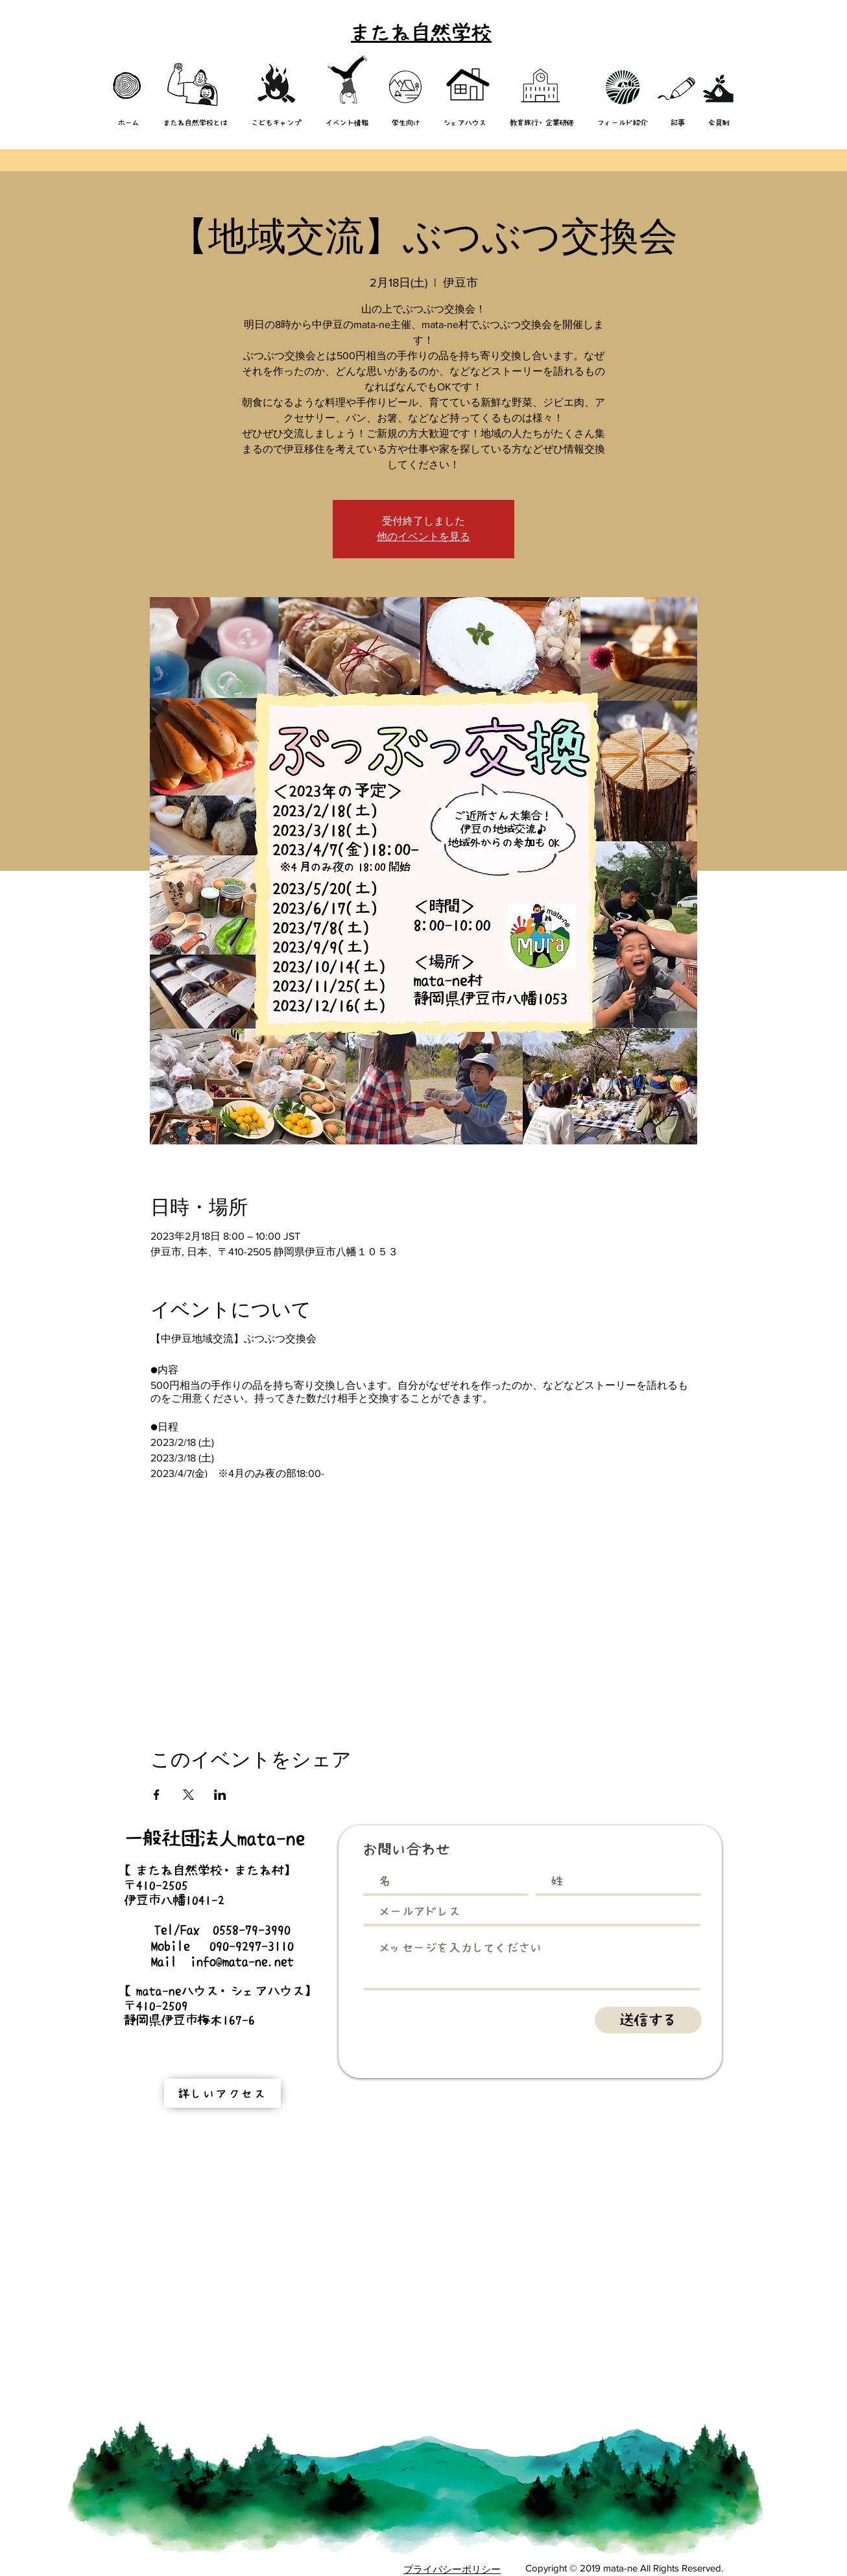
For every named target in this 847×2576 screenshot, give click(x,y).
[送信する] (648, 2020)
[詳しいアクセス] (222, 2093)
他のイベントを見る (423, 536)
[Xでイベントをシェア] (188, 1795)
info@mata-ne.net (242, 1961)
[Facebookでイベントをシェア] (156, 1795)
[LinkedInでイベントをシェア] (220, 1795)
